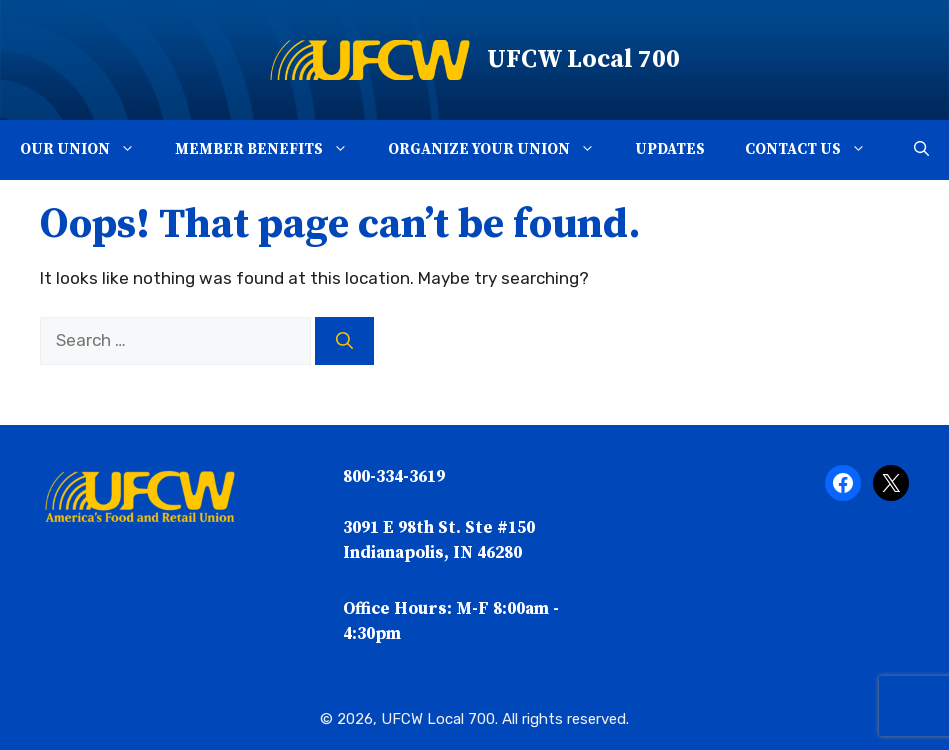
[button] (132, 150)
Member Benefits (271, 150)
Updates (670, 149)
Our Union (87, 150)
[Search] (344, 341)
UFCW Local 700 (583, 59)
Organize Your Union (501, 150)
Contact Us (815, 150)
